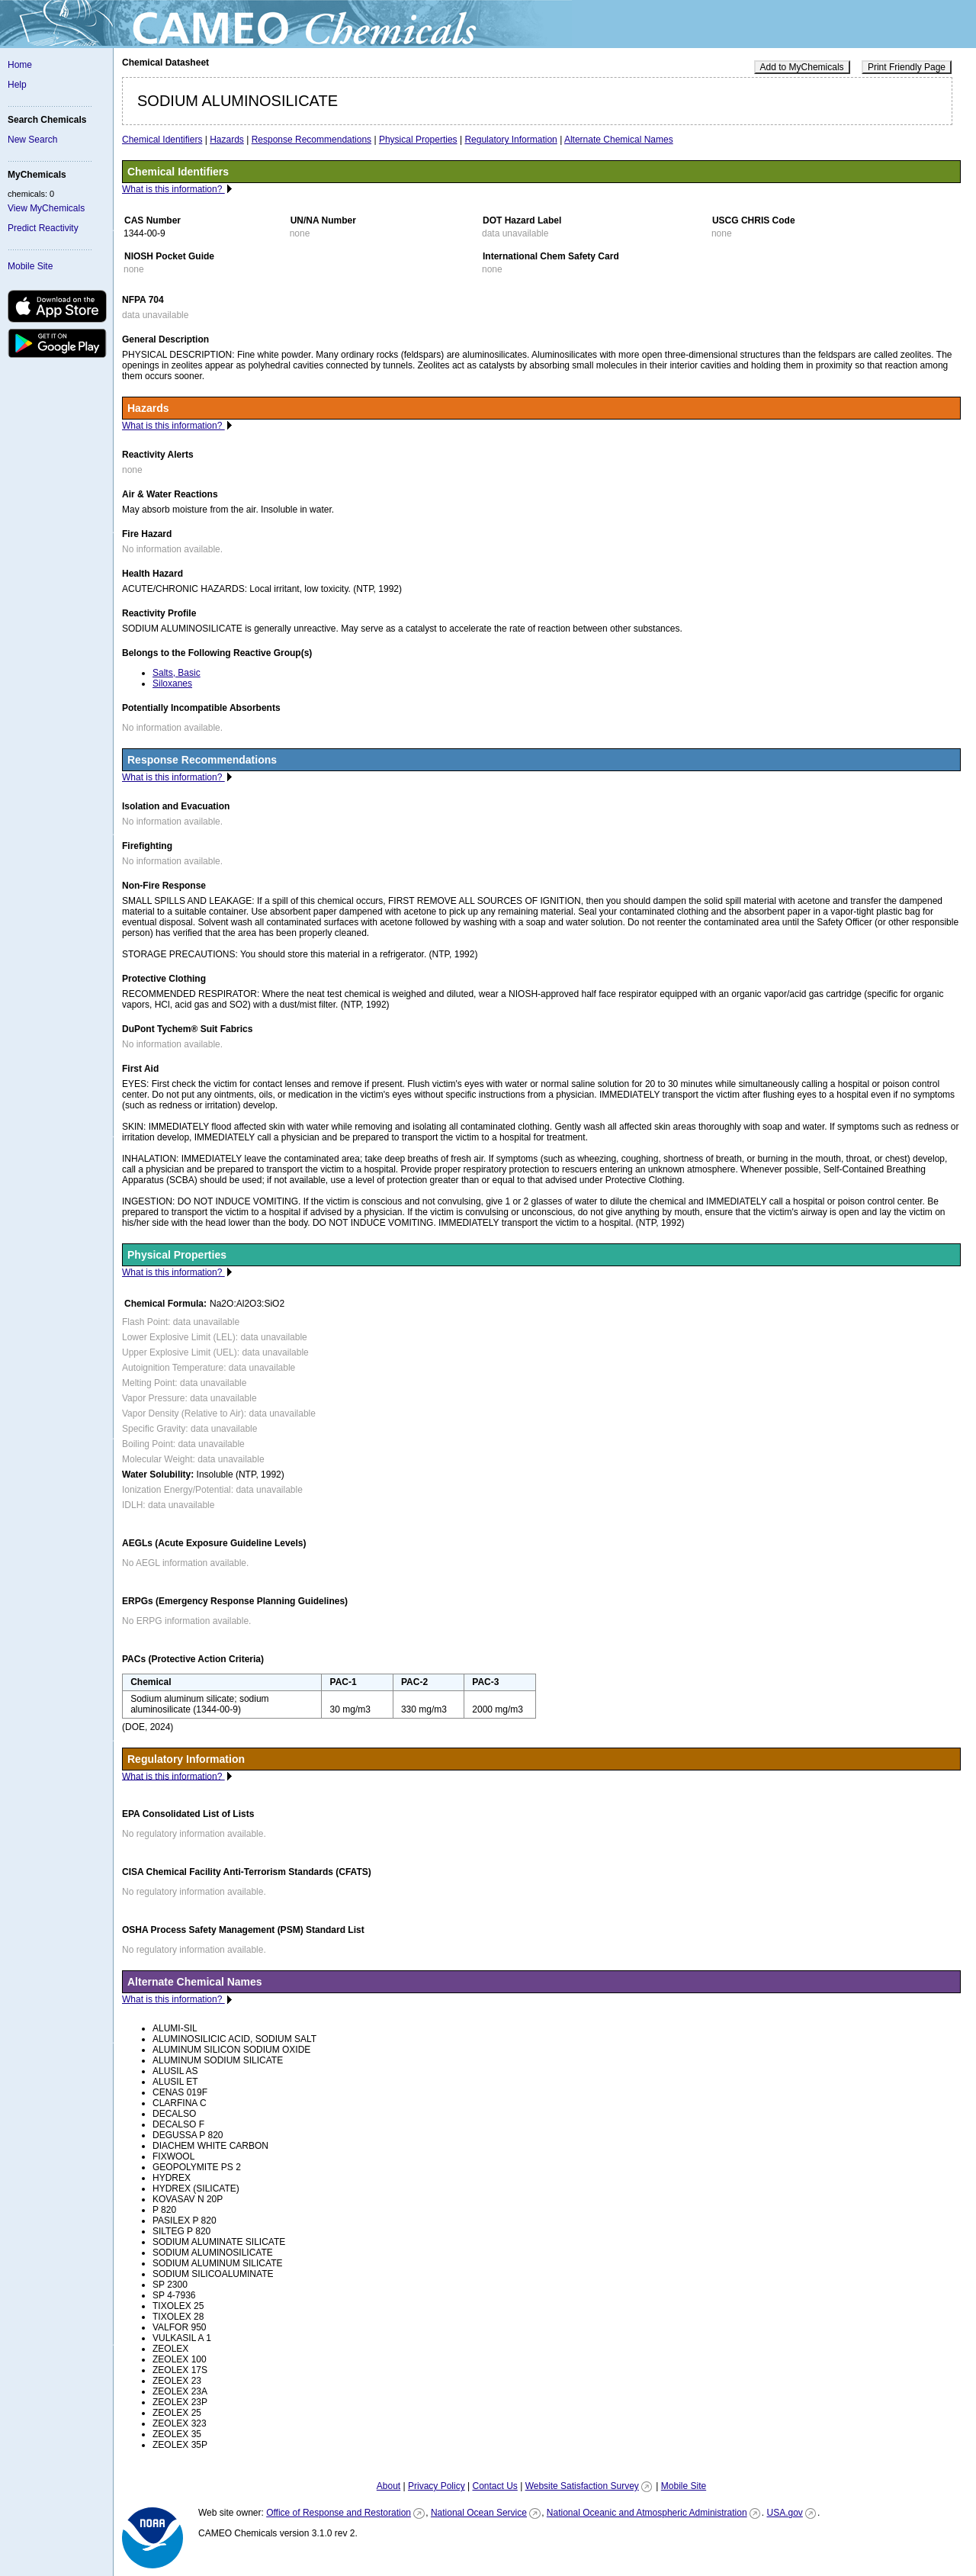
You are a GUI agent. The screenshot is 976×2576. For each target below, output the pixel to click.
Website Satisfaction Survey (582, 2486)
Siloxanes (172, 683)
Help (17, 84)
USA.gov (784, 2512)
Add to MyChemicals (802, 67)
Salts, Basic (176, 672)
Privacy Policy (436, 2486)
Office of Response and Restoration (338, 2512)
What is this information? (173, 189)
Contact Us (494, 2486)
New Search (32, 139)
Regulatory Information (510, 139)
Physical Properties (418, 139)
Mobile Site (30, 266)
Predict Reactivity (43, 228)
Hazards (227, 139)
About (388, 2486)
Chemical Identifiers (162, 139)
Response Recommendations (311, 139)
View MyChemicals (46, 208)
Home (20, 64)
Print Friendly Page (907, 67)
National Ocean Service (479, 2512)
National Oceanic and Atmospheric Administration (647, 2512)
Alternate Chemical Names (618, 139)
